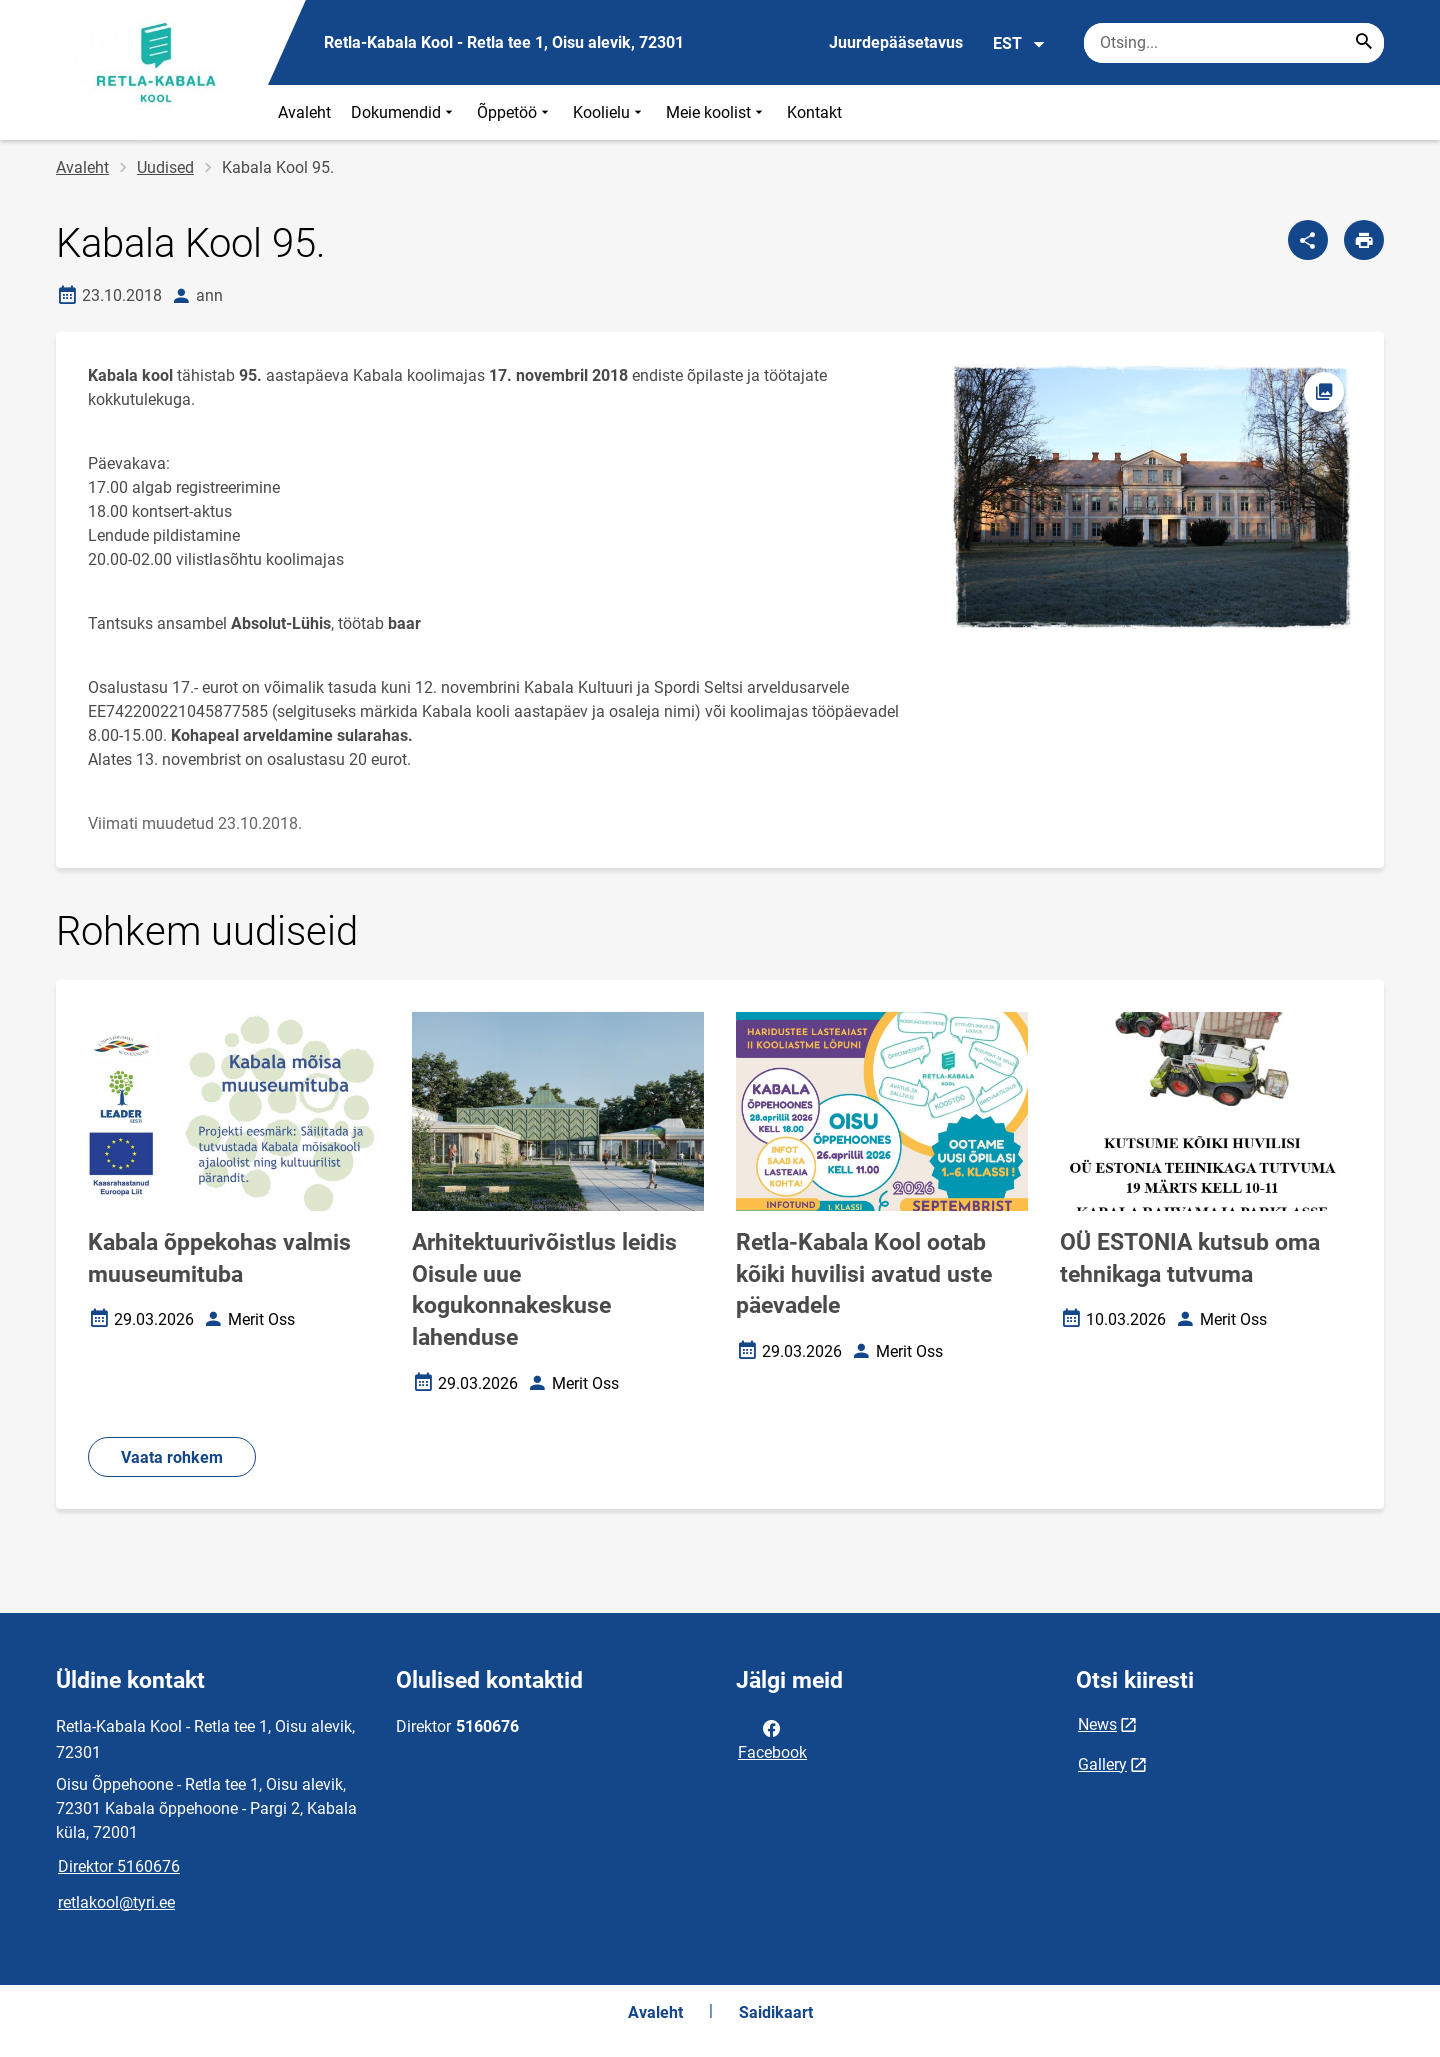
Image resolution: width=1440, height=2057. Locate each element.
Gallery (1102, 1764)
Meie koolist (716, 112)
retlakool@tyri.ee (116, 1902)
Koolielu (609, 112)
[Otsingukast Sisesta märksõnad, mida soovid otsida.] (1234, 43)
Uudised (165, 167)
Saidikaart (776, 2012)
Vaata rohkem (172, 1457)
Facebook (772, 1739)
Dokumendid (404, 112)
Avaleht (304, 112)
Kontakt (814, 112)
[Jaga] (1308, 240)
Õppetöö (515, 112)
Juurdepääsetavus (896, 42)
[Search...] (1364, 43)
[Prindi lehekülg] (1364, 240)
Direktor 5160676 (119, 1866)
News (1097, 1724)
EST (1019, 44)
